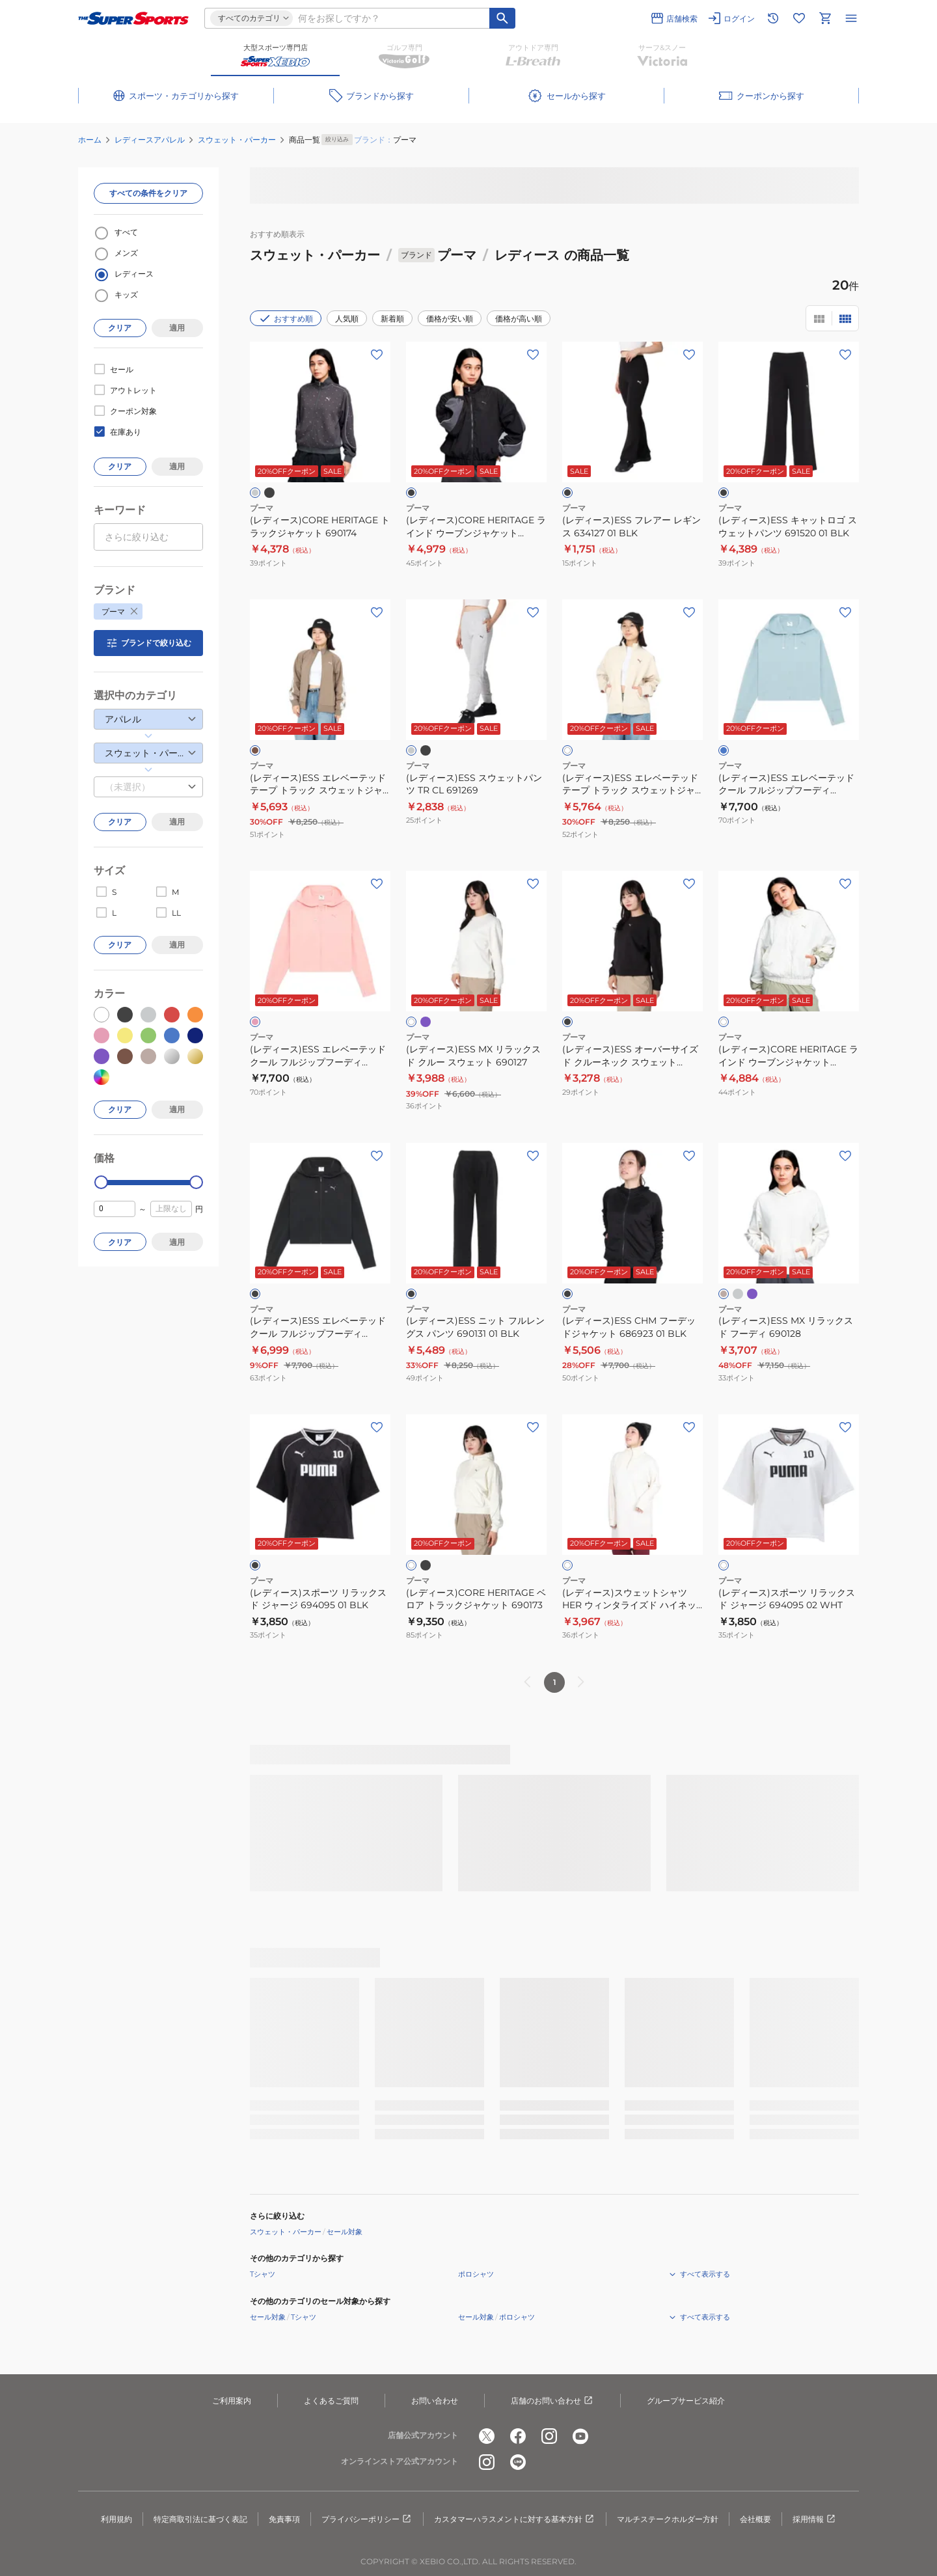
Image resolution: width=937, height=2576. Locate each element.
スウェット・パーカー (237, 139)
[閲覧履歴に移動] (773, 18)
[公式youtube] (580, 2436)
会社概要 (755, 2519)
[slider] (101, 1182)
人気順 (347, 318)
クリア (119, 328)
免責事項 (284, 2519)
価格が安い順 (449, 318)
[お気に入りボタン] (377, 355)
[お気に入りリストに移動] (799, 18)
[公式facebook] (518, 2436)
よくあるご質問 (331, 2400)
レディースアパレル (150, 139)
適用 (177, 328)
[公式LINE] (518, 2462)
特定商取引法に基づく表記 (200, 2519)
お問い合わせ (434, 2400)
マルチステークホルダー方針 (667, 2519)
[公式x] (487, 2436)
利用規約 (116, 2519)
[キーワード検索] (502, 18)
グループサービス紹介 (686, 2400)
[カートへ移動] (825, 18)
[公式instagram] (549, 2436)
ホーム (90, 139)
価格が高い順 (518, 318)
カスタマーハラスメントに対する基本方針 (514, 2519)
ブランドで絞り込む (148, 643)
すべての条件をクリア (148, 193)
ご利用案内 (231, 2400)
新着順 (392, 318)
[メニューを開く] (851, 18)
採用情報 (815, 2519)
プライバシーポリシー (367, 2519)
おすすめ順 (285, 318)
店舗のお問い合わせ (552, 2400)
